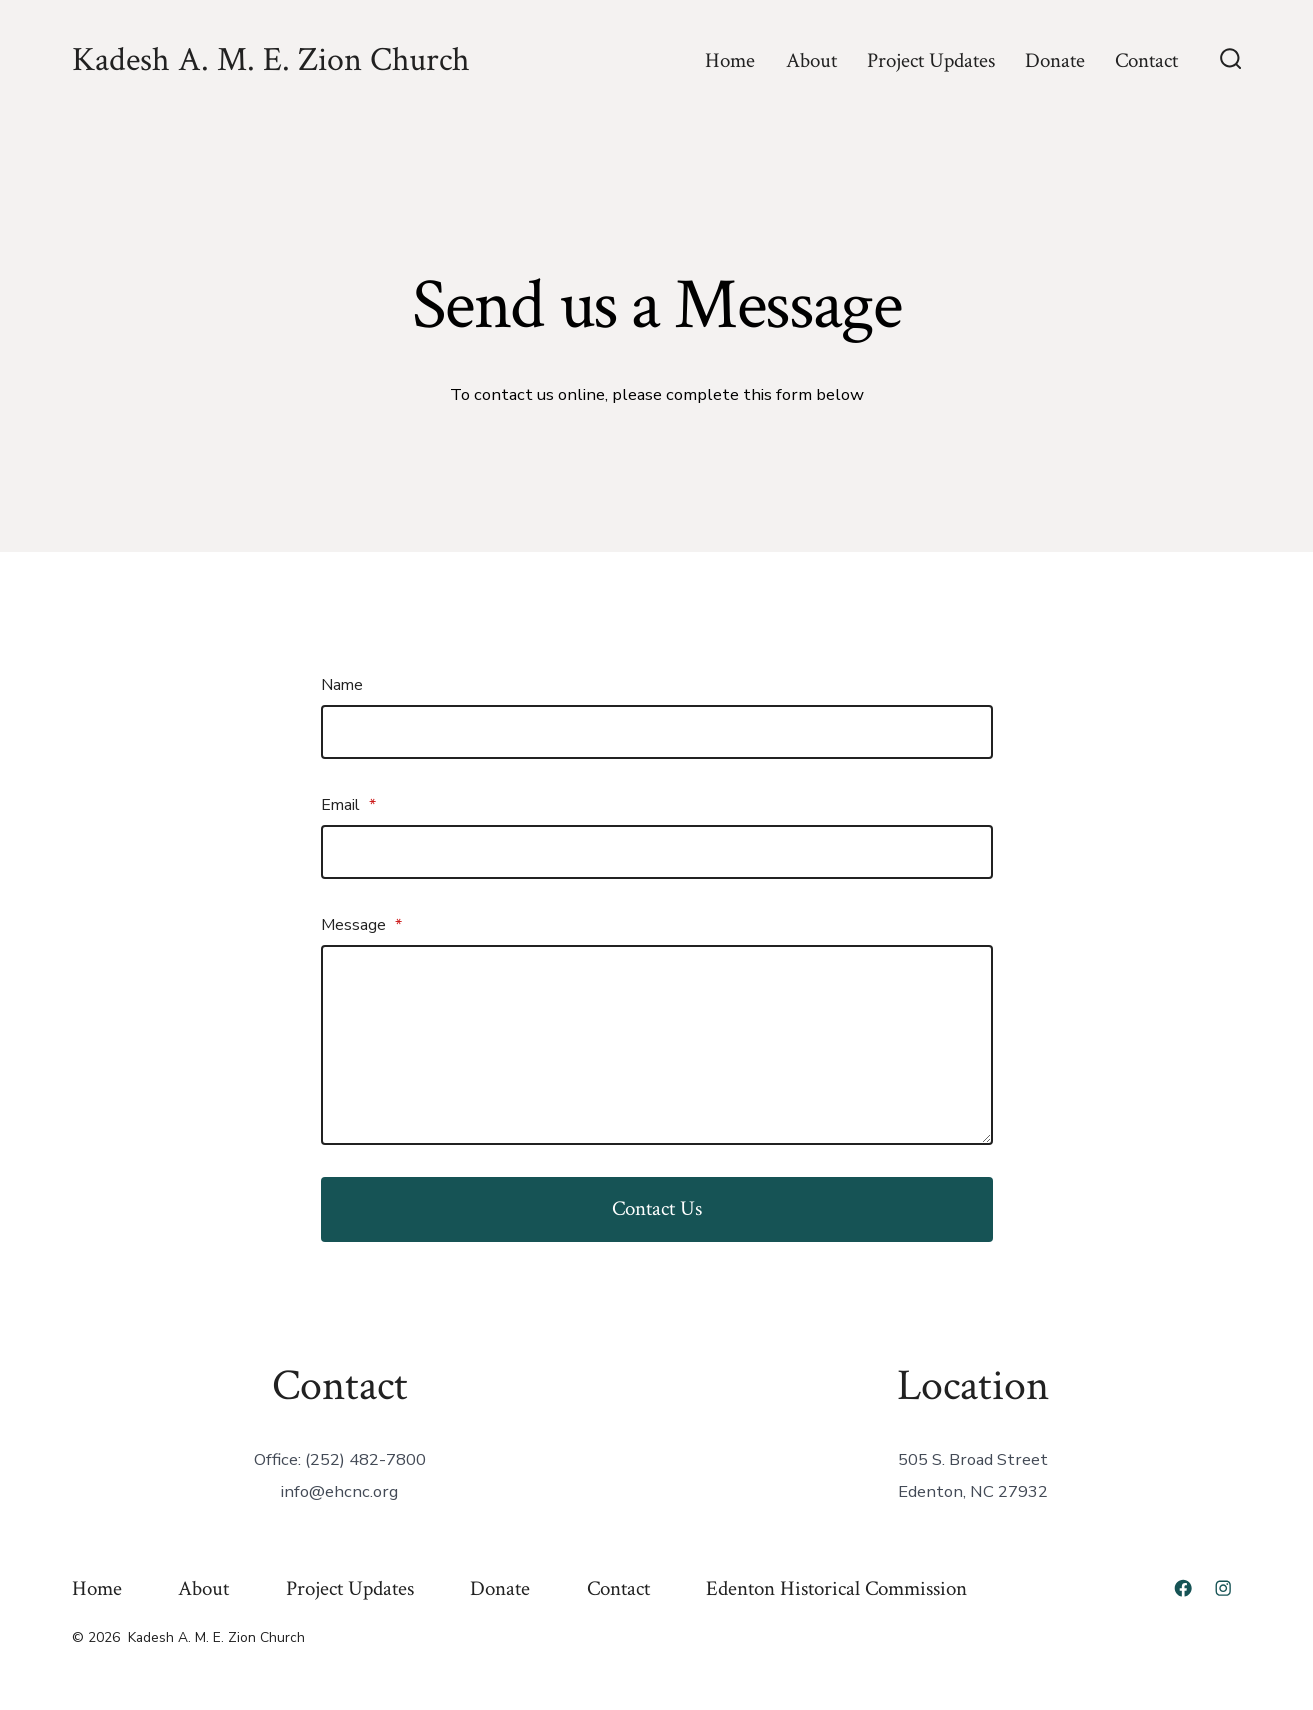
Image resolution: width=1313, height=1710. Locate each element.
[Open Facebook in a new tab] (1183, 1588)
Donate (1055, 60)
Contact (1146, 60)
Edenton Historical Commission (836, 1588)
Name (342, 685)
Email (348, 805)
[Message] (657, 1045)
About (811, 60)
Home (730, 60)
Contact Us (657, 1208)
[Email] (657, 852)
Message (361, 925)
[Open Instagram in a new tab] (1223, 1588)
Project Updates (931, 60)
